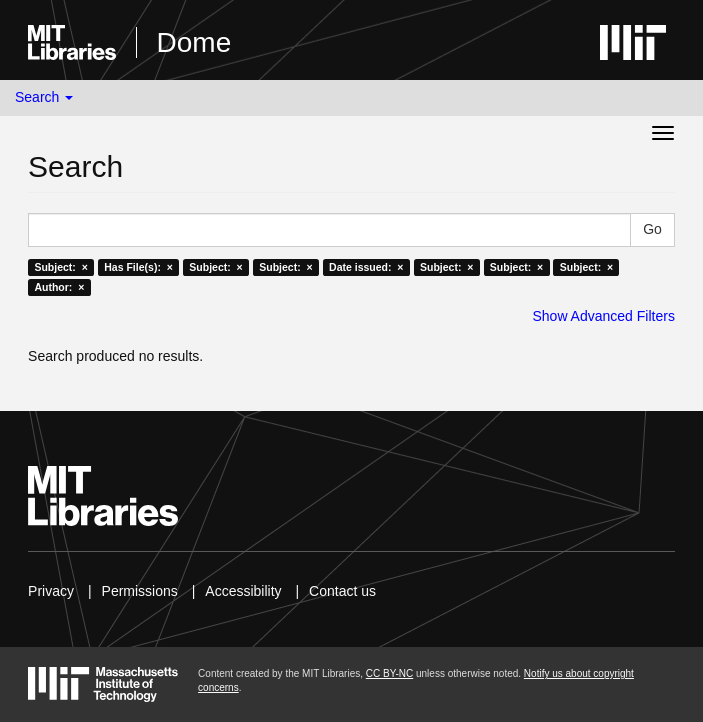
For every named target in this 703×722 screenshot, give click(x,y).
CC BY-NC (389, 673)
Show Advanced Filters (603, 316)
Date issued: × (366, 267)
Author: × (59, 287)
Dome (194, 42)
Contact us (342, 591)
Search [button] (44, 97)
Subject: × (60, 267)
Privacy (51, 591)
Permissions (140, 591)
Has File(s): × (138, 267)
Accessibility (243, 591)
